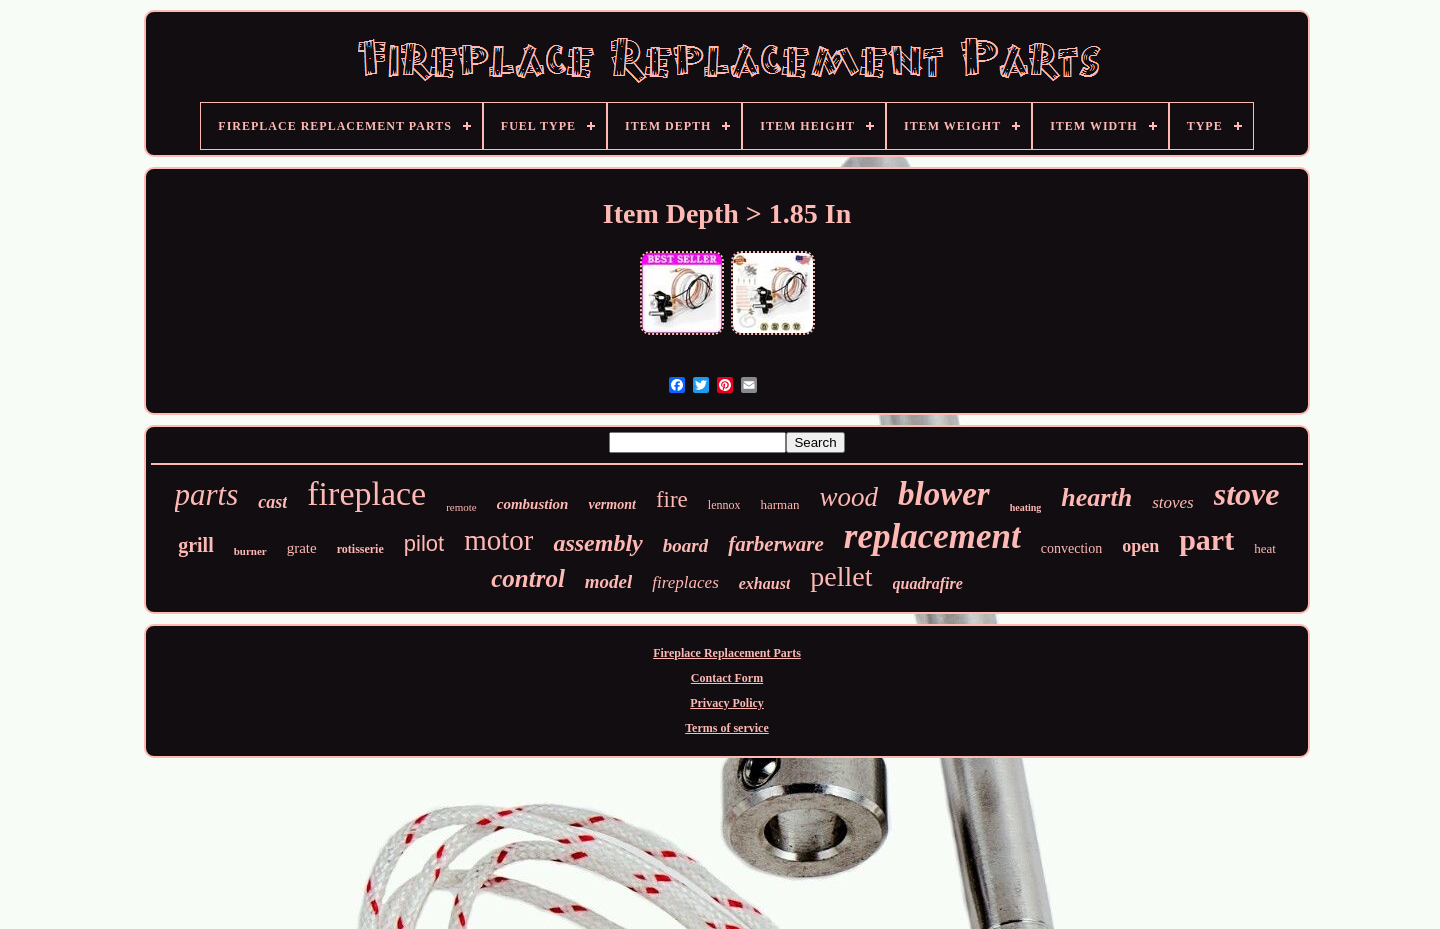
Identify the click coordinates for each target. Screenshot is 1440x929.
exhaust (765, 583)
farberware (776, 544)
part (1206, 539)
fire (672, 499)
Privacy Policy (727, 703)
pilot (424, 543)
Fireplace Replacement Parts (727, 653)
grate (302, 548)
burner (250, 551)
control (528, 578)
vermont (611, 504)
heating (1026, 507)
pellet (841, 576)
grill (196, 545)
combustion (533, 504)
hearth (1096, 497)
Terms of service (727, 728)
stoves (1173, 502)
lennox (724, 505)
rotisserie (360, 549)
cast (272, 502)
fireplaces (685, 582)
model (609, 581)
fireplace (366, 493)
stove (1247, 494)
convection (1071, 548)
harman (779, 504)
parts (207, 494)
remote (461, 507)
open (1140, 546)
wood (848, 497)
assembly (597, 543)
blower (944, 494)
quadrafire (928, 583)
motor (498, 540)
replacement (932, 536)
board (685, 545)
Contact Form (727, 678)
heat (1265, 548)
